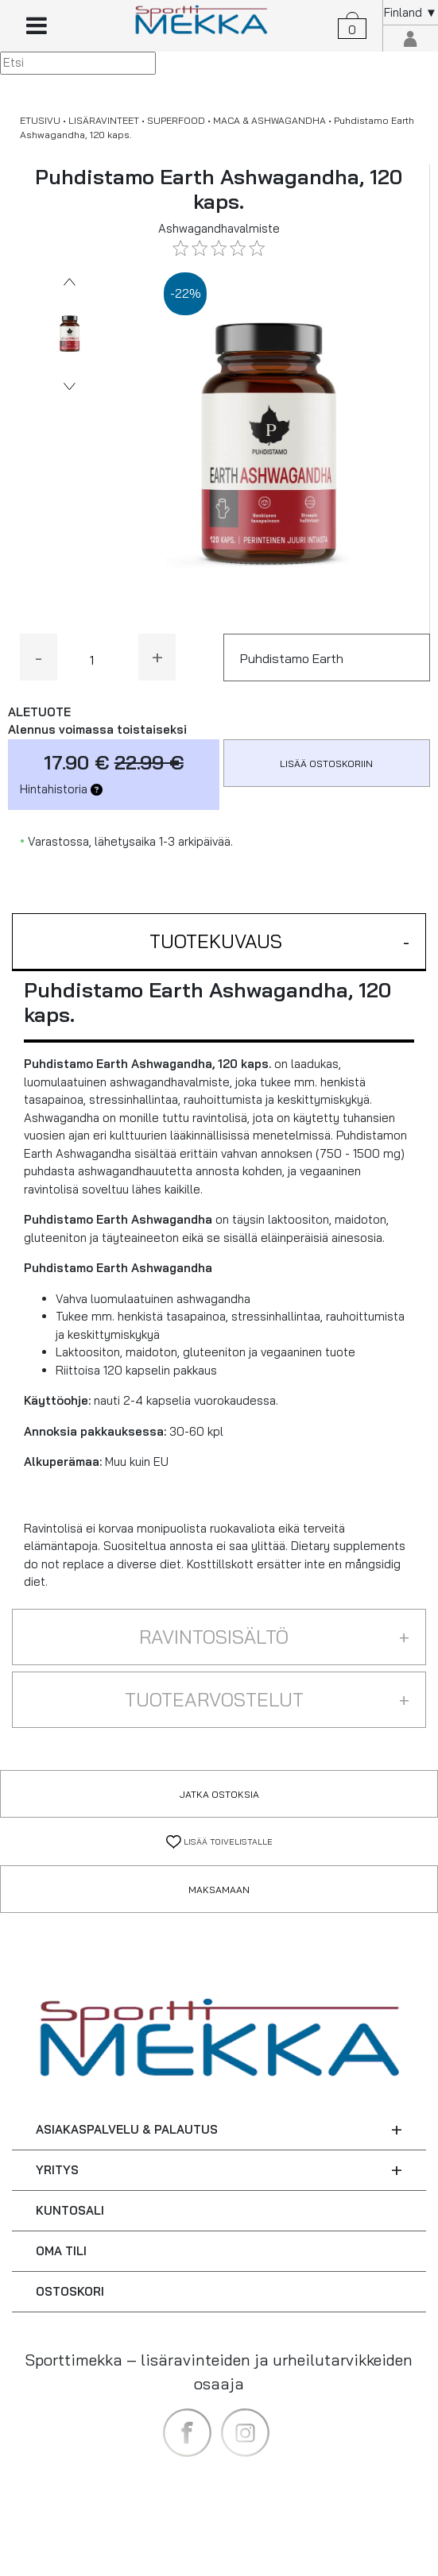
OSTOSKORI (70, 2291)
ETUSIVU (40, 120)
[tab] (219, 942)
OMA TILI (61, 2250)
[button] (219, 942)
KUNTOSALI (70, 2210)
